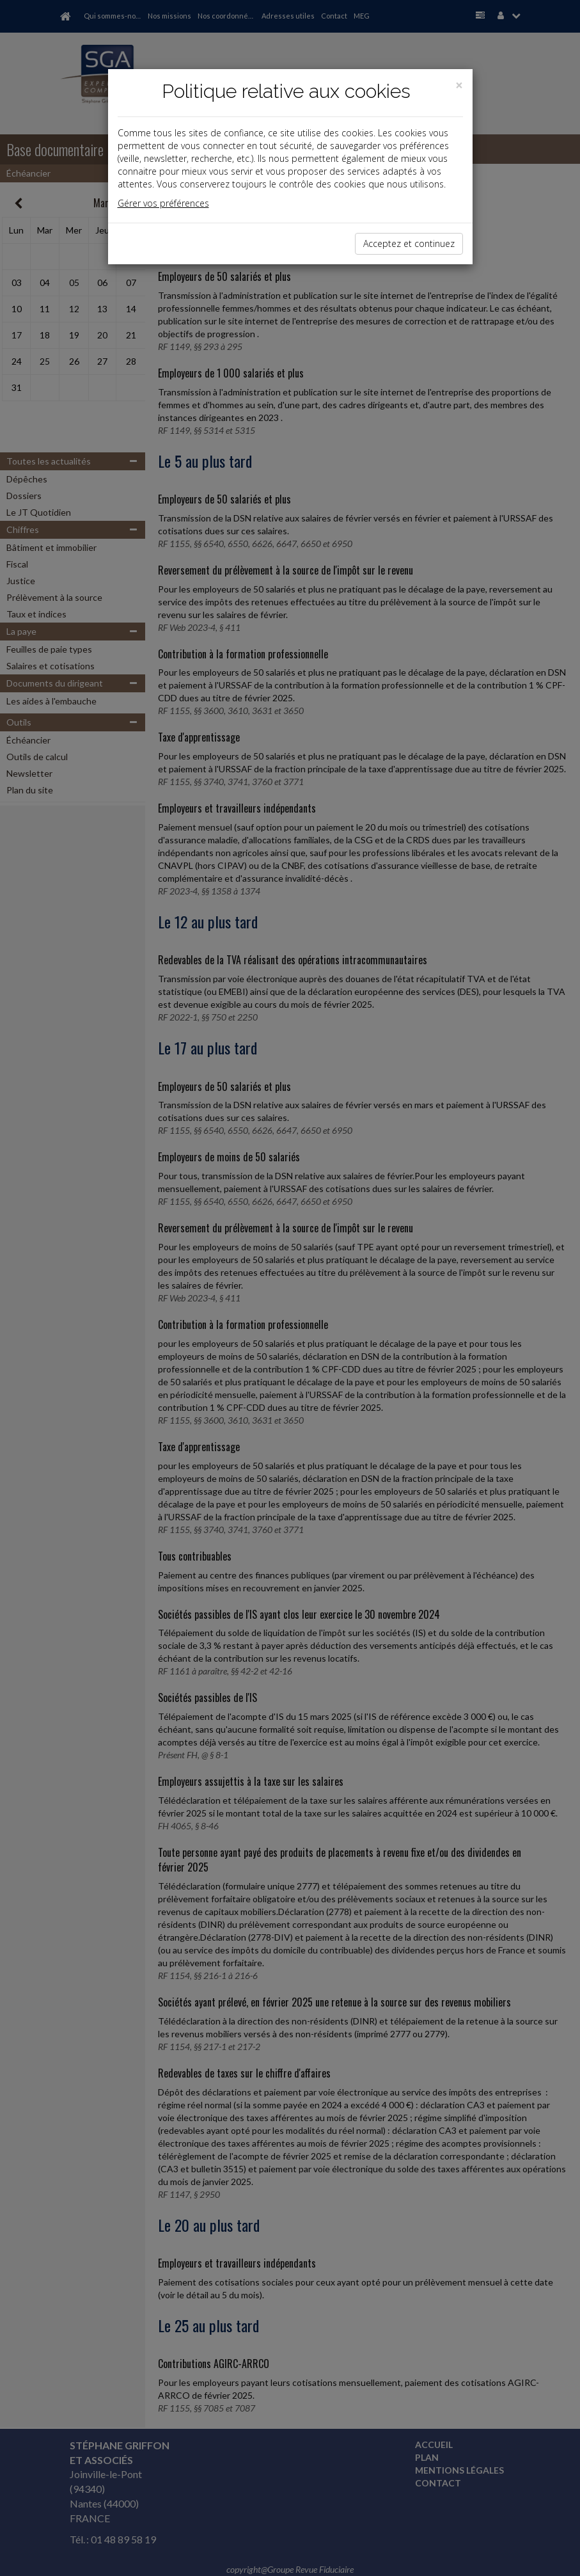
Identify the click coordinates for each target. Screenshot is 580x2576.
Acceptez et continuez (409, 243)
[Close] (459, 85)
